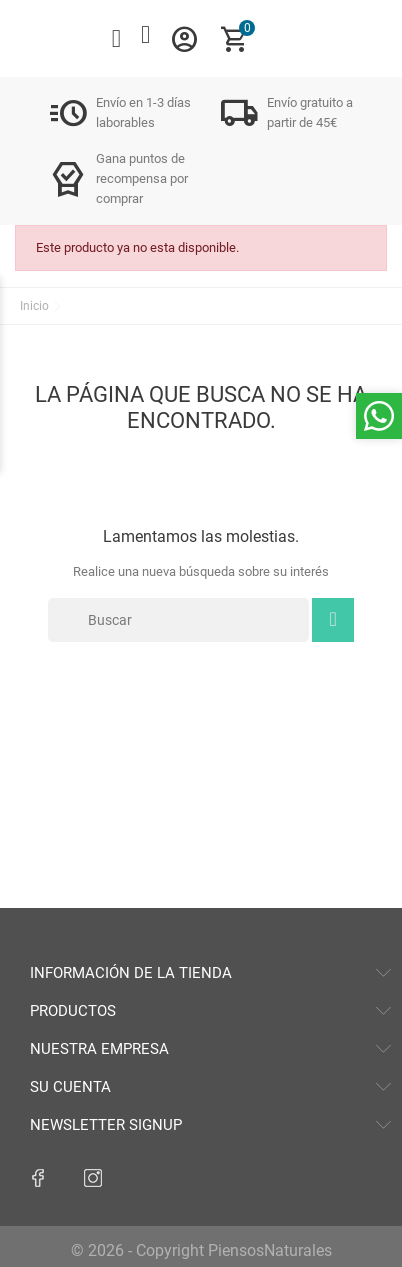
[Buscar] (178, 620)
